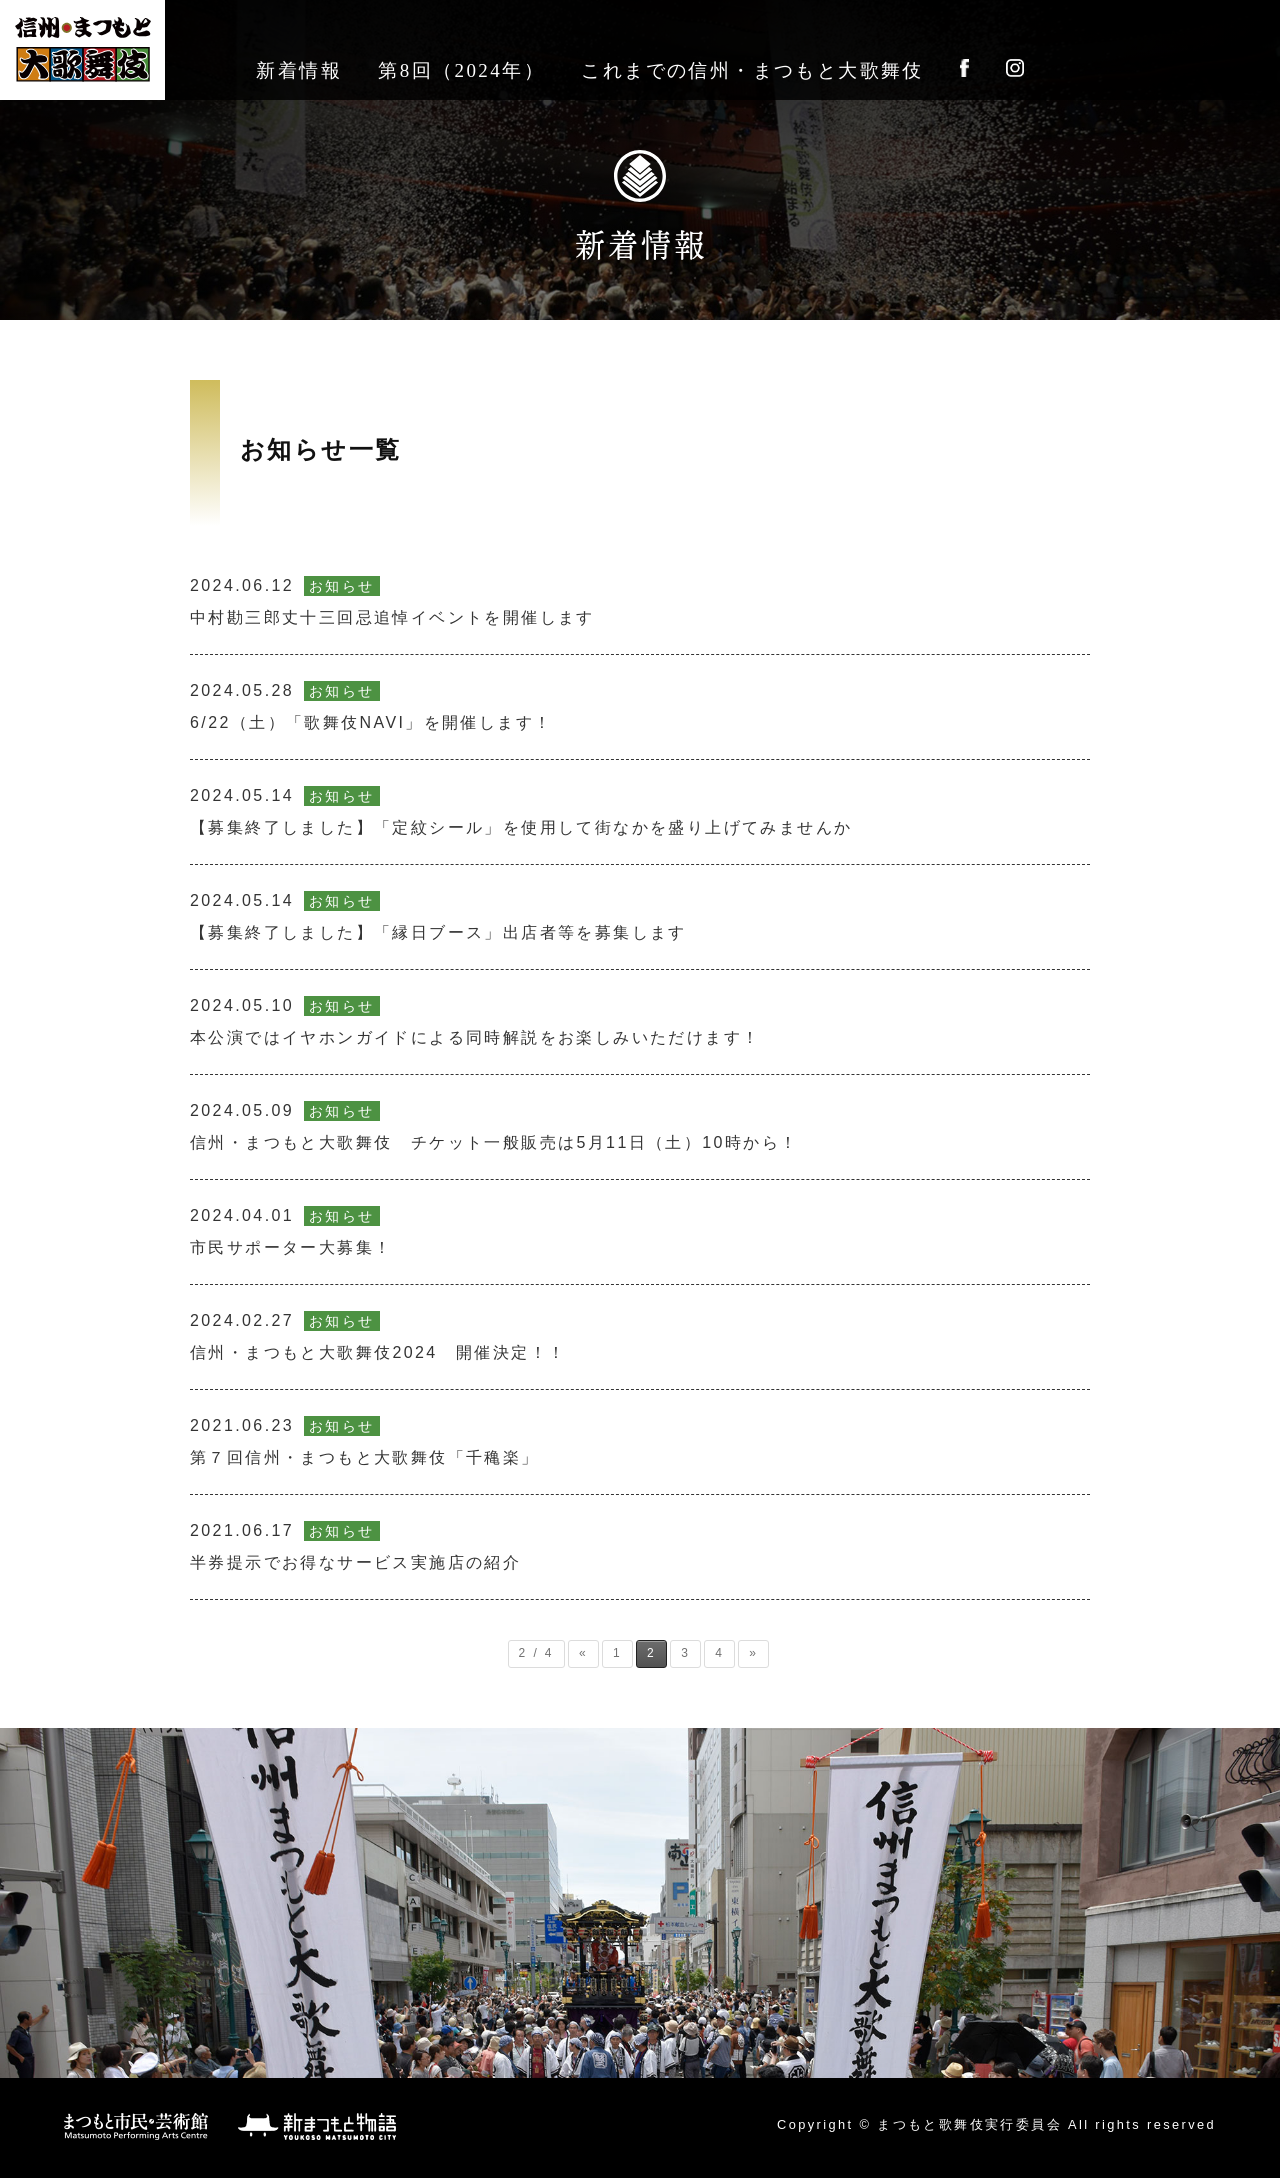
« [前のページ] (583, 1653)
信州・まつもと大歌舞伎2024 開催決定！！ (378, 1336)
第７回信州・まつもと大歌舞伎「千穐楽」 (365, 1441)
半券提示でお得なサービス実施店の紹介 (355, 1546)
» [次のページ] (753, 1653)
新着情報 (299, 70)
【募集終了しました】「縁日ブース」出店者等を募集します (438, 916)
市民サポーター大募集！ (291, 1231)
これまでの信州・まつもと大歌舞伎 (752, 70)
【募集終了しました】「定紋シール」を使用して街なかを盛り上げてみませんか (521, 811)
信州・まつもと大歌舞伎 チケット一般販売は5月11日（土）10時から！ (494, 1126)
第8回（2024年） (461, 70)
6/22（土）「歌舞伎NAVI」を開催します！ (371, 706)
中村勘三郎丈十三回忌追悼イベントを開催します (392, 601)
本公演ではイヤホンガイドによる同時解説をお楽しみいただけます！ (475, 1021)
